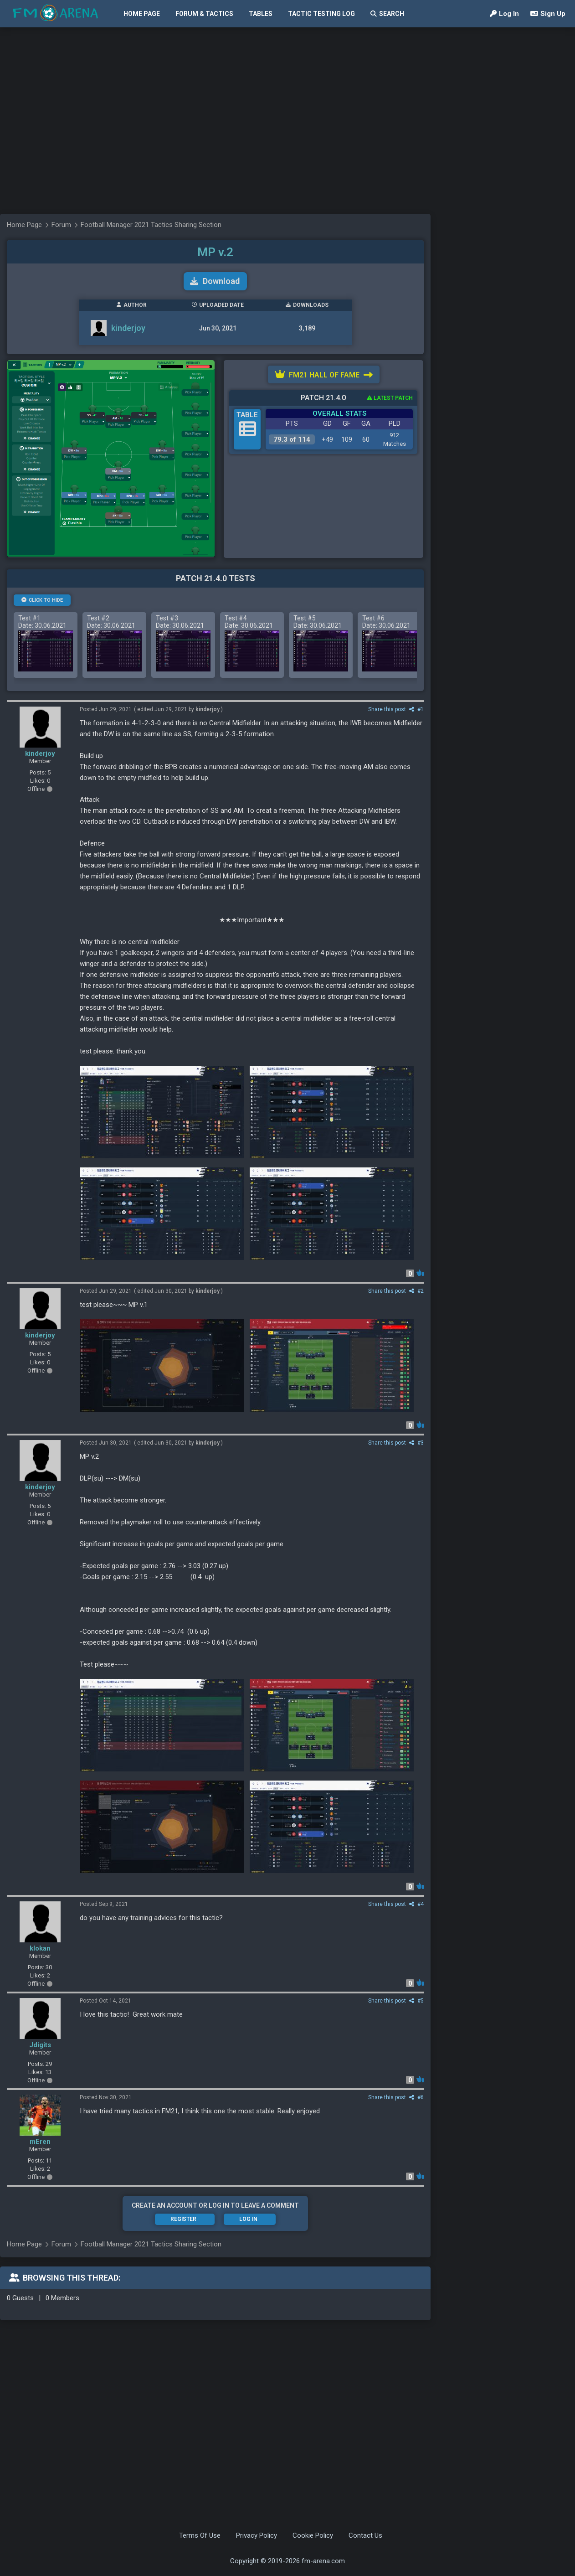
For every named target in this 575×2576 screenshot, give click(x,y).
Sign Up (547, 14)
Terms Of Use (200, 2535)
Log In (504, 14)
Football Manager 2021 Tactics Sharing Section (151, 2244)
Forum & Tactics (204, 13)
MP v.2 (215, 252)
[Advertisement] (85, 183)
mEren (40, 2141)
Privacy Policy (256, 2535)
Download (215, 281)
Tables (260, 13)
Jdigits (40, 2045)
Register (183, 2219)
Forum (61, 2244)
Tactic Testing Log (321, 13)
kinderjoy (40, 753)
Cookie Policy (313, 2535)
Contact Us (365, 2535)
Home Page (141, 13)
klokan (40, 1948)
